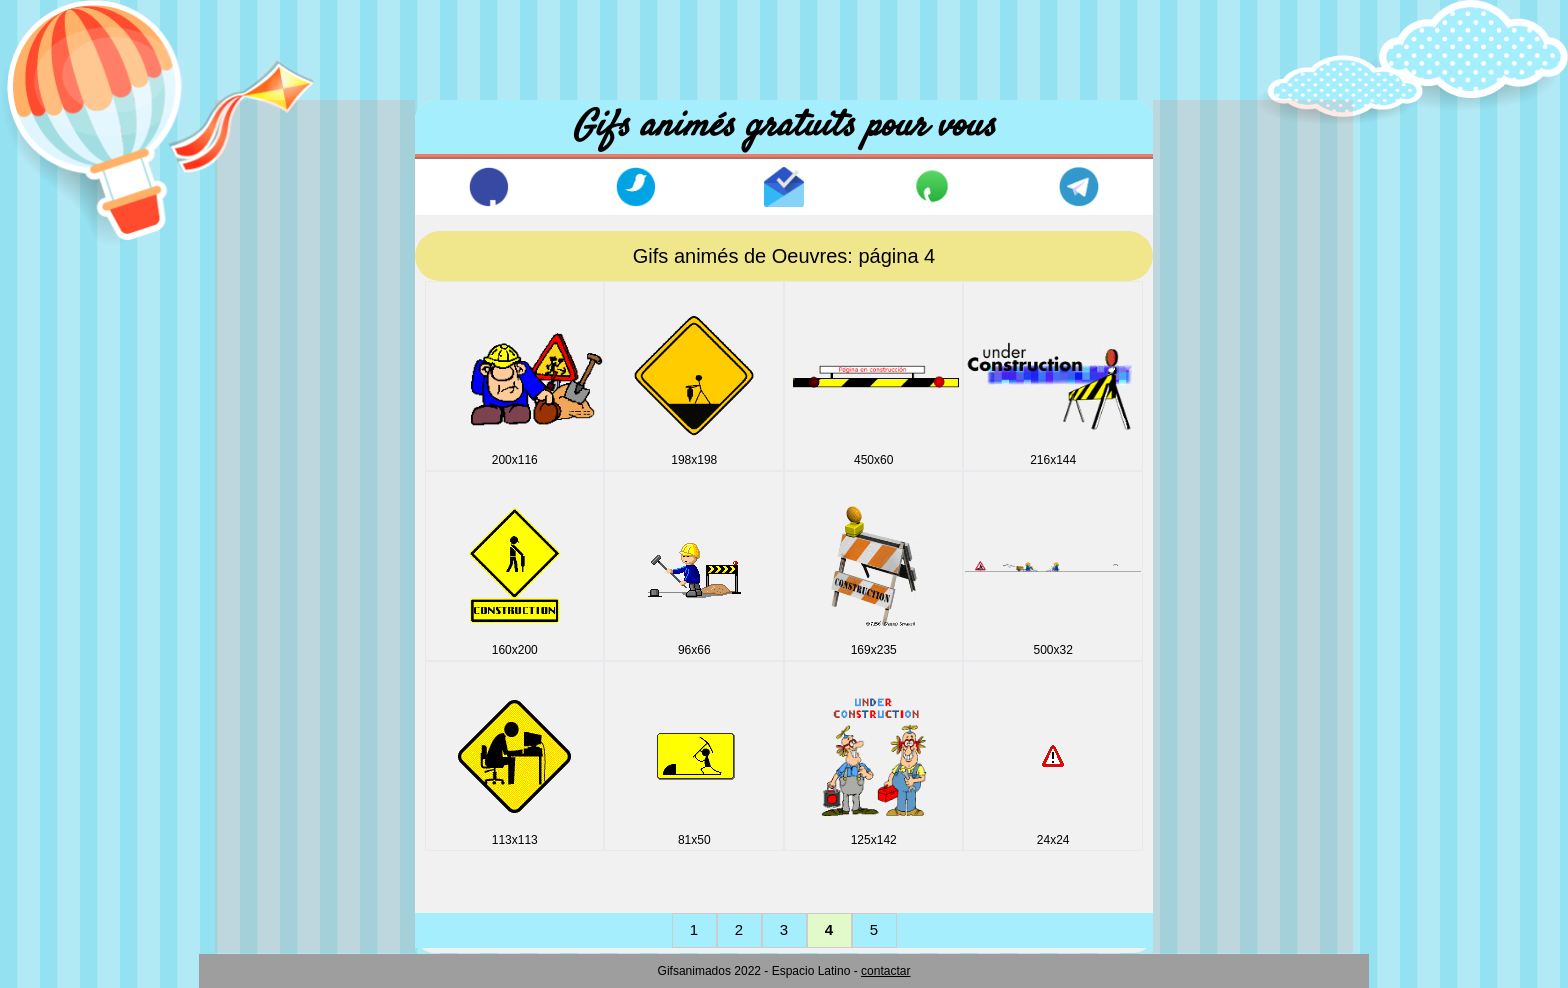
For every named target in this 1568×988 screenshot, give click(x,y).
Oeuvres (264, 792)
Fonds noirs (275, 520)
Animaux (265, 214)
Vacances (268, 860)
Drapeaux (268, 418)
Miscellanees (279, 724)
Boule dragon (280, 316)
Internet (261, 622)
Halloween (271, 554)
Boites (257, 282)
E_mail (259, 452)
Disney (259, 384)
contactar (885, 971)
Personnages (280, 826)
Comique (266, 350)
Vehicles (264, 894)
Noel (251, 758)
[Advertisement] (784, 45)
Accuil (277, 129)
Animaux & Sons (291, 248)
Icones (258, 588)
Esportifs (265, 486)
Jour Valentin (279, 656)
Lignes (258, 690)
